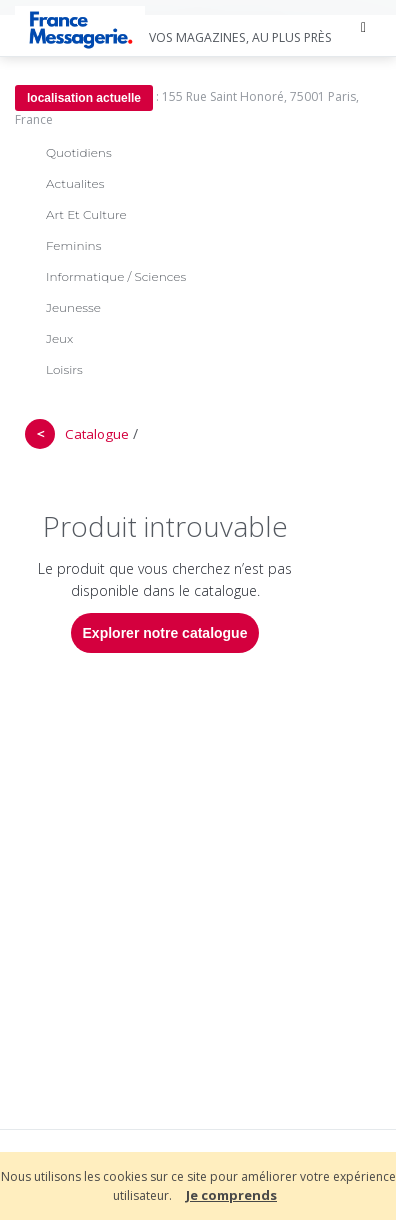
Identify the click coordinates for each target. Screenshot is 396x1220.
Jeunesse (73, 307)
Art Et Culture (86, 214)
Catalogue (97, 434)
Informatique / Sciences (116, 276)
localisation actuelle (84, 98)
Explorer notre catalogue (165, 633)
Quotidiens (79, 152)
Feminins (73, 245)
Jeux (59, 338)
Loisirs (64, 369)
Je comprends (231, 1195)
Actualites (75, 183)
